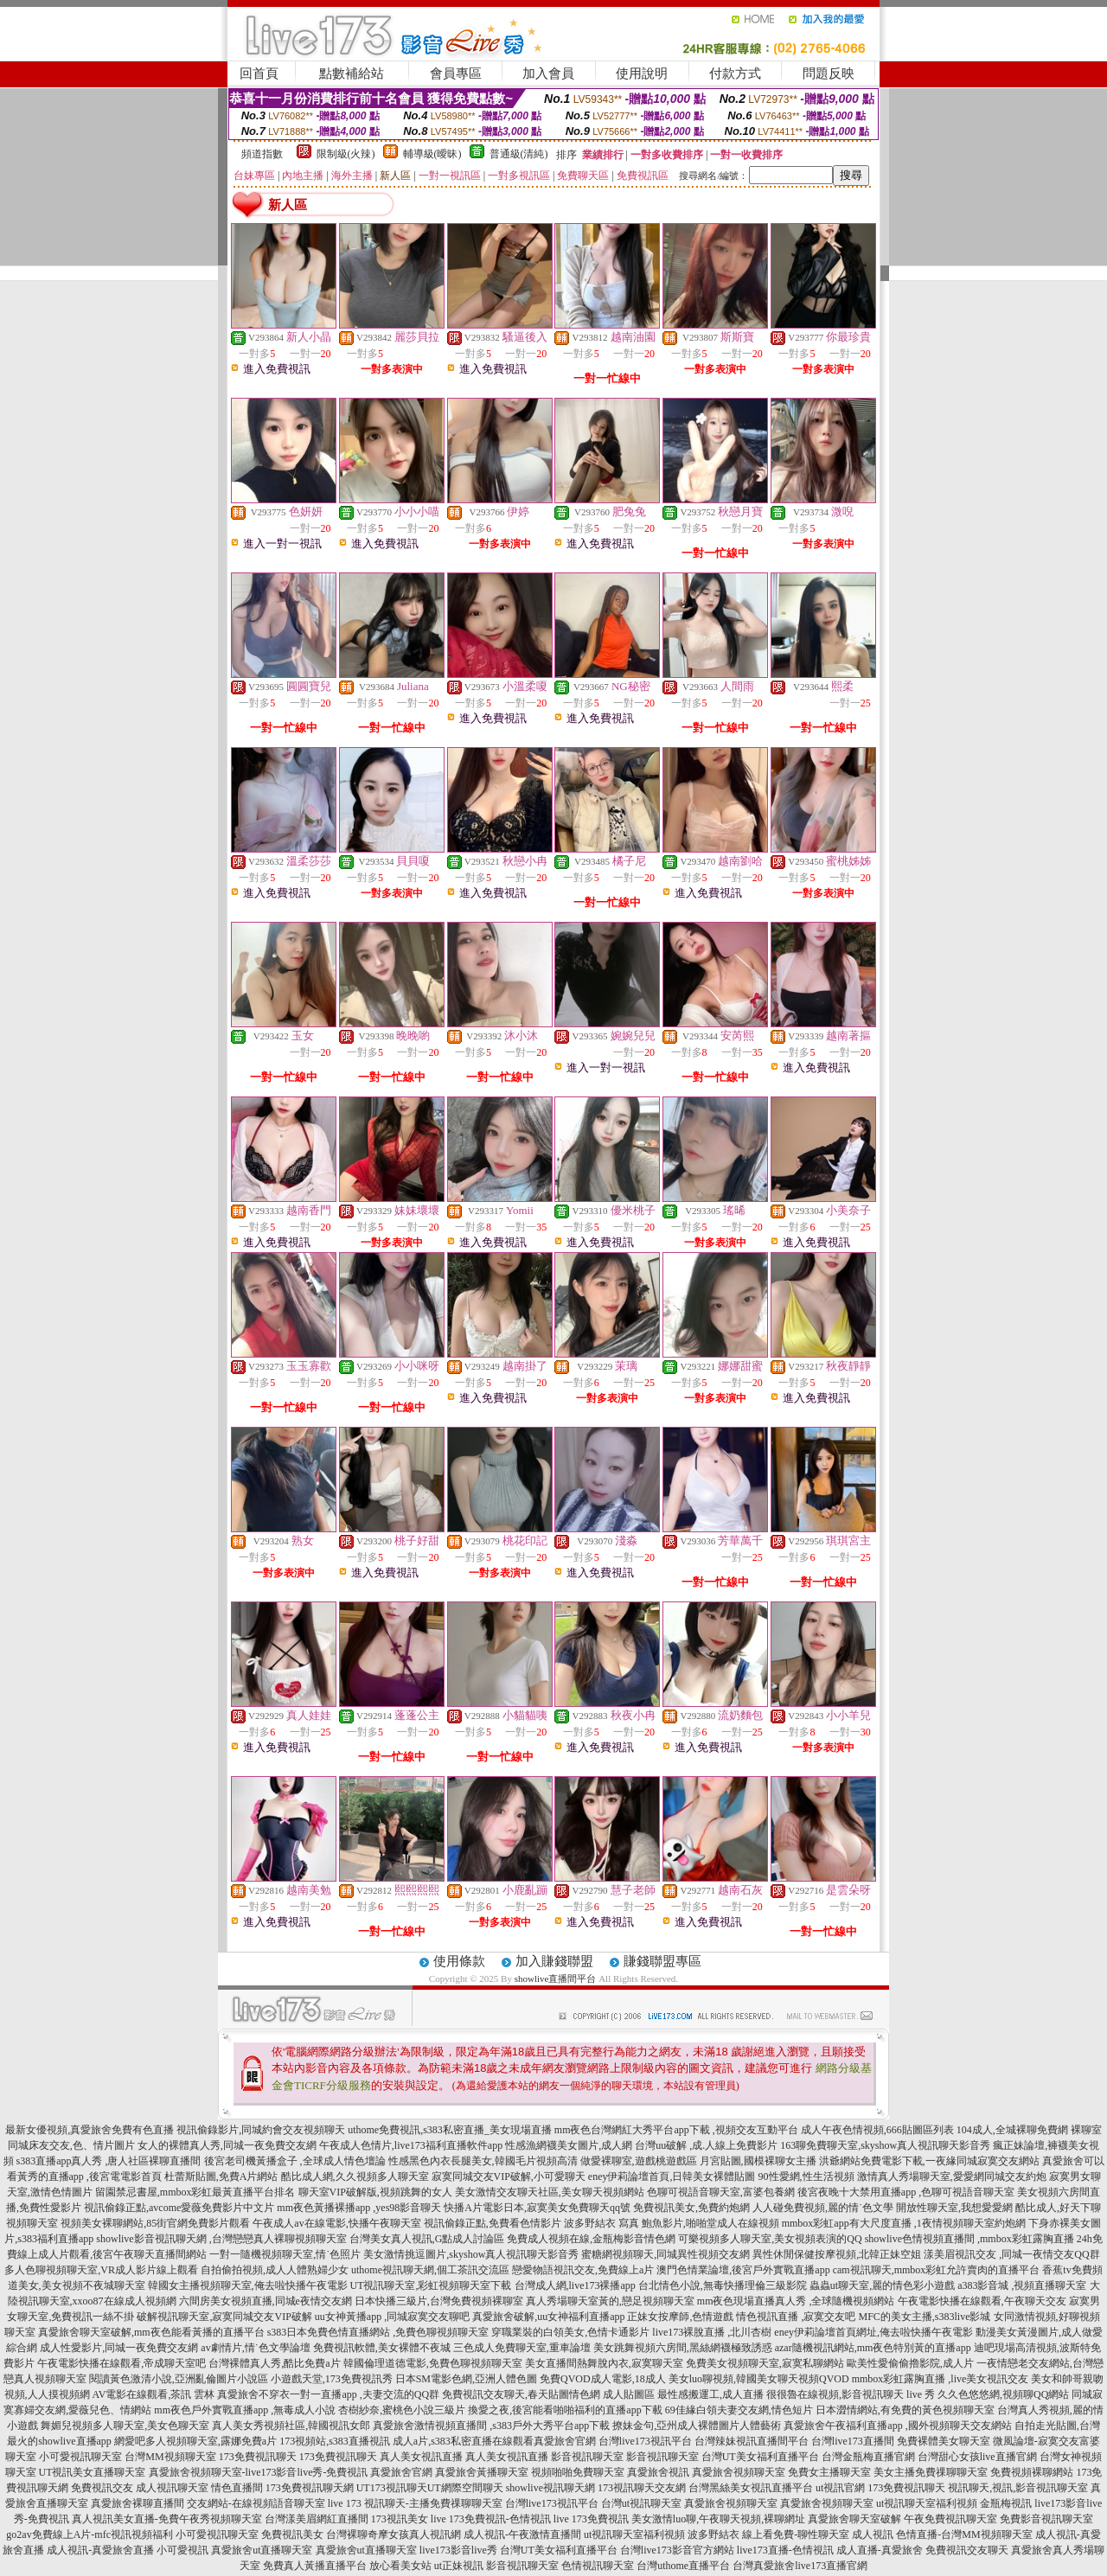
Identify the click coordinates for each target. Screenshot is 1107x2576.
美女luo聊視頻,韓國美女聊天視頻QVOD (759, 2379)
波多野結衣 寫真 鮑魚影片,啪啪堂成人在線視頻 (671, 2223)
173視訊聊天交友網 (642, 2488)
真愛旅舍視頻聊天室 (738, 2472)
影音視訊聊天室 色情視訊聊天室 (560, 2566)
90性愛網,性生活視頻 (806, 2176)
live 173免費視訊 (591, 2519)
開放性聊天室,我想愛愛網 (954, 2208)
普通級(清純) (519, 154)
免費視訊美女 (292, 2534)
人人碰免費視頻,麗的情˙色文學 (822, 2208)
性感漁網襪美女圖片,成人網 (568, 2145)
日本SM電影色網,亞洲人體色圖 (466, 2379)
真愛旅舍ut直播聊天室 (261, 2550)
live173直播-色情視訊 (785, 2550)
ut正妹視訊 (458, 2566)
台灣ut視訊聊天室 (641, 2503)
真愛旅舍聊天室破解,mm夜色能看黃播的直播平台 (151, 2332)
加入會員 (548, 73)
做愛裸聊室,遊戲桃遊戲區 (638, 2161)
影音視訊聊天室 (587, 2457)
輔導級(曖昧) (432, 154)
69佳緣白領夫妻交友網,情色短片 (739, 2410)
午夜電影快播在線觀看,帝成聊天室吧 (121, 2363)
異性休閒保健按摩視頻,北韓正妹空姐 (836, 2254)
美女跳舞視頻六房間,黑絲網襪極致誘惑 (682, 2348)
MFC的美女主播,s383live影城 (924, 2317)
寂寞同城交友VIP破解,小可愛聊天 (508, 2176)
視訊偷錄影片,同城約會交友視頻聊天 (260, 2130)
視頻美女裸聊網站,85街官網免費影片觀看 (155, 2223)
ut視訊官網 (840, 2488)
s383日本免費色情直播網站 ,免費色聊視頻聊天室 (378, 2332)
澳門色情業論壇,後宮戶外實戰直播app (742, 2270)
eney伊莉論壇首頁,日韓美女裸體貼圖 (672, 2176)
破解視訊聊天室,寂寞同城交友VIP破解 (224, 2317)
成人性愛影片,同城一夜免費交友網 (119, 2348)
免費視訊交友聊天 (966, 2550)
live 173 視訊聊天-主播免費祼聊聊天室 (415, 2503)
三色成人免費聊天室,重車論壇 (522, 2348)
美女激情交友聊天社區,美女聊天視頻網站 (549, 2192)
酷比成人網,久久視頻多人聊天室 (355, 2176)
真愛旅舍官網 (565, 2441)
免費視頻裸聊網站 (1031, 2472)
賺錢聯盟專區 (662, 1961)
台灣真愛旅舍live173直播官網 (800, 2566)
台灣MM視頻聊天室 (170, 2457)
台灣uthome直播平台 (683, 2566)
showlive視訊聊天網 (550, 2488)
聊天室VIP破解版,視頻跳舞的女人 (375, 2192)
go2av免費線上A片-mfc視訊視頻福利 (89, 2534)
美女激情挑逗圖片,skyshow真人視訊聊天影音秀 (471, 2254)
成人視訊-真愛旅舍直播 (100, 2550)
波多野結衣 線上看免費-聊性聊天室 (768, 2534)
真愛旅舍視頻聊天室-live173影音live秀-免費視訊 (258, 2472)
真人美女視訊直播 (421, 2457)
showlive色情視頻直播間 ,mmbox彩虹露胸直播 (969, 2239)
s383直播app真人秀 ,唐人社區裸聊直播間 (109, 2161)
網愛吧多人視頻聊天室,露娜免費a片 (195, 2441)
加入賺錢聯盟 (554, 1961)
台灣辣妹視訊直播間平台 (751, 2441)
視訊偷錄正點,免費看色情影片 (492, 2223)
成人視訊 (872, 2534)
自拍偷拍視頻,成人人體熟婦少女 (275, 2270)
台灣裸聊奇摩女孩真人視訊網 (393, 2534)
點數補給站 (351, 73)
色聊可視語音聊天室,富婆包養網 (721, 2192)
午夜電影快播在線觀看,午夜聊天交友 (982, 2301)
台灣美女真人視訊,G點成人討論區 (427, 2239)
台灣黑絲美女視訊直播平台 (750, 2488)
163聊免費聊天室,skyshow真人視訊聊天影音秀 (885, 2145)
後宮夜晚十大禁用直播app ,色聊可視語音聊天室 (905, 2192)
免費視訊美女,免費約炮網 (691, 2208)
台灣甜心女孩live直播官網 (977, 2457)
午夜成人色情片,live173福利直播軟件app (410, 2145)
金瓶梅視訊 (1006, 2503)
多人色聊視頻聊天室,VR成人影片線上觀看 (101, 2270)
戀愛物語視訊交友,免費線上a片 (583, 2270)
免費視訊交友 (102, 2488)
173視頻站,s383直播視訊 (334, 2441)
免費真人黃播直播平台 (315, 2566)
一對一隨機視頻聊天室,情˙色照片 (285, 2254)
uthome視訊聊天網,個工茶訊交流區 (430, 2270)
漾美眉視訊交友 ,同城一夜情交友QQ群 (1011, 2254)
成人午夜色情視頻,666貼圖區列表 (877, 2130)
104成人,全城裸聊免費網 (1012, 2130)
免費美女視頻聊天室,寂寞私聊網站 (765, 2363)
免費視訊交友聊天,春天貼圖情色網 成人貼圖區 (548, 2394)
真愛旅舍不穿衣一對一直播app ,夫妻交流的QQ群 (328, 2394)
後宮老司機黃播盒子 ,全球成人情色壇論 (295, 2161)
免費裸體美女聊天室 (943, 2441)
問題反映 (828, 73)
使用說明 (642, 73)
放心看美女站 (400, 2566)
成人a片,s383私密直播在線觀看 (463, 2441)
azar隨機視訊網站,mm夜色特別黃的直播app (873, 2348)
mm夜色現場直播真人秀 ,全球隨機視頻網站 (796, 2301)
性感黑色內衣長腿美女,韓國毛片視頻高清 (483, 2161)
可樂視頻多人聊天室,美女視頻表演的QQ (769, 2239)
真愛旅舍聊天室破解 (854, 2519)
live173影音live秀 (458, 2550)
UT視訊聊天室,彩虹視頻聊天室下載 (431, 2285)
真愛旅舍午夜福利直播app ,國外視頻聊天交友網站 (897, 2425)
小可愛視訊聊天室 (80, 2457)
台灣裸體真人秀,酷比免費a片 (274, 2363)
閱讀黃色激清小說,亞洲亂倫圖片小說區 (178, 2379)
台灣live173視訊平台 (645, 2441)
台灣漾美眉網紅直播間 (316, 2519)
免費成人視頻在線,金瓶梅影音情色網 (591, 2239)
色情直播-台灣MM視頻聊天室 (964, 2534)
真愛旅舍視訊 (658, 2472)
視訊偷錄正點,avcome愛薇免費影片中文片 (179, 2208)
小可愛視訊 (182, 2550)
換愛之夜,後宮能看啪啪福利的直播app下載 (565, 2410)
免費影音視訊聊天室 (1046, 2519)
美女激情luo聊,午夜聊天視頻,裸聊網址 (718, 2519)
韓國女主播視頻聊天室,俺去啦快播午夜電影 (248, 2285)
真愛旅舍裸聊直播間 (137, 2503)
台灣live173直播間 (852, 2441)
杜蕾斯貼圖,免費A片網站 (221, 2176)
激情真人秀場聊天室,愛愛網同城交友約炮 (951, 2176)
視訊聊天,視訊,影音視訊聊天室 (1018, 2488)
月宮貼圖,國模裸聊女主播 (758, 2161)
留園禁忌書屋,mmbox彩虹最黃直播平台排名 (195, 2192)
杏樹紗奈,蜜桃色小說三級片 (401, 2410)
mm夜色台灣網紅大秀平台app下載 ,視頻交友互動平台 (676, 2130)
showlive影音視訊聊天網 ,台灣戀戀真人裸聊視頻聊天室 (221, 2239)
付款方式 (735, 73)
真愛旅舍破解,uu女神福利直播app (548, 2317)
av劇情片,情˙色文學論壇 (255, 2348)
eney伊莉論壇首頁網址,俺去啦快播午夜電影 (873, 2332)
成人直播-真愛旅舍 (879, 2550)
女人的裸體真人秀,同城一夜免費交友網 (227, 2145)
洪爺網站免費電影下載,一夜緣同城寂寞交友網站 (929, 2161)
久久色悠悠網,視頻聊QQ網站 (1003, 2394)
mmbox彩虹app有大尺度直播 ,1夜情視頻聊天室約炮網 (904, 2223)
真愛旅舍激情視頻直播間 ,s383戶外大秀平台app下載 (491, 2425)
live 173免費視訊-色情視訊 (491, 2519)
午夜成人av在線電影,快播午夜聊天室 (336, 2223)
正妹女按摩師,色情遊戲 (680, 2317)
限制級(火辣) (346, 154)
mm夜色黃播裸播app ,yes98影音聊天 (359, 2208)
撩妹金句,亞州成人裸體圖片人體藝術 (696, 2425)
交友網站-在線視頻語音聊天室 (256, 2503)
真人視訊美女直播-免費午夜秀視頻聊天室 (167, 2519)
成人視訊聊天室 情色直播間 (199, 2488)
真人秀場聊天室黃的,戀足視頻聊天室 (610, 2301)
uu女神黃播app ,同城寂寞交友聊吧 (392, 2317)
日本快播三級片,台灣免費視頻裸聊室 (439, 2301)
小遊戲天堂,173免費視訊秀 (332, 2379)
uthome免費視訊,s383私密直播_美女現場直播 (450, 2130)
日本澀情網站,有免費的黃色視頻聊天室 (905, 2410)
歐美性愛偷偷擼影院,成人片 (910, 2363)
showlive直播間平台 (556, 1978)
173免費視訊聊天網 (310, 2488)
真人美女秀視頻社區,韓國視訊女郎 (291, 2425)
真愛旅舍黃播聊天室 (481, 2472)
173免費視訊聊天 (258, 2457)
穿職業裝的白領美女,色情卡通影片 (570, 2332)
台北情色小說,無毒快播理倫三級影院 (722, 2285)
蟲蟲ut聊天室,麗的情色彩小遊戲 (882, 2285)
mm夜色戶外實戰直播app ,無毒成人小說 (245, 2410)
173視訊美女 (399, 2519)
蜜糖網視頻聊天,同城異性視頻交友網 (665, 2254)
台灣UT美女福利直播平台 (760, 2457)
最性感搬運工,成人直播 (710, 2394)
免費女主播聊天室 (829, 2472)
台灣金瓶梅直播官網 (868, 2457)
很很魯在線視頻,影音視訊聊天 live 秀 (850, 2394)
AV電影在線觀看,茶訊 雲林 (154, 2394)
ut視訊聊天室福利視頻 (926, 2503)
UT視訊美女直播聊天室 (92, 2472)
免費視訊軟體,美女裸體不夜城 (382, 2348)
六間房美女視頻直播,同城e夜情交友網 (265, 2301)
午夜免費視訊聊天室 (950, 2519)
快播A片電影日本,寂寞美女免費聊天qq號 (537, 2208)
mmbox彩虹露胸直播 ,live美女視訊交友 (940, 2379)
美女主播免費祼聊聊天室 (930, 2472)
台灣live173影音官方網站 (677, 2550)
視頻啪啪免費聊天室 (577, 2472)
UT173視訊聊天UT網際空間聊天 (429, 2488)
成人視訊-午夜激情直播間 (522, 2534)
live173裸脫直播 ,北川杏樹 (711, 2332)
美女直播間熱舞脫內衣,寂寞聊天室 (604, 2363)
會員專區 (456, 73)
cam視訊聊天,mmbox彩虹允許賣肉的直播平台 (936, 2270)
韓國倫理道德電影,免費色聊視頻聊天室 (432, 2363)
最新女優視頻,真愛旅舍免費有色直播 (89, 2130)
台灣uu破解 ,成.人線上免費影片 (706, 2145)
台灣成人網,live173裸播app (575, 2285)
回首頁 (259, 73)
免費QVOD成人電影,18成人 (603, 2379)
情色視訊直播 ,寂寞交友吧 (795, 2317)
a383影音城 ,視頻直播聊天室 (1021, 2285)
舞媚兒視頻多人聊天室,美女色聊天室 (125, 2425)
